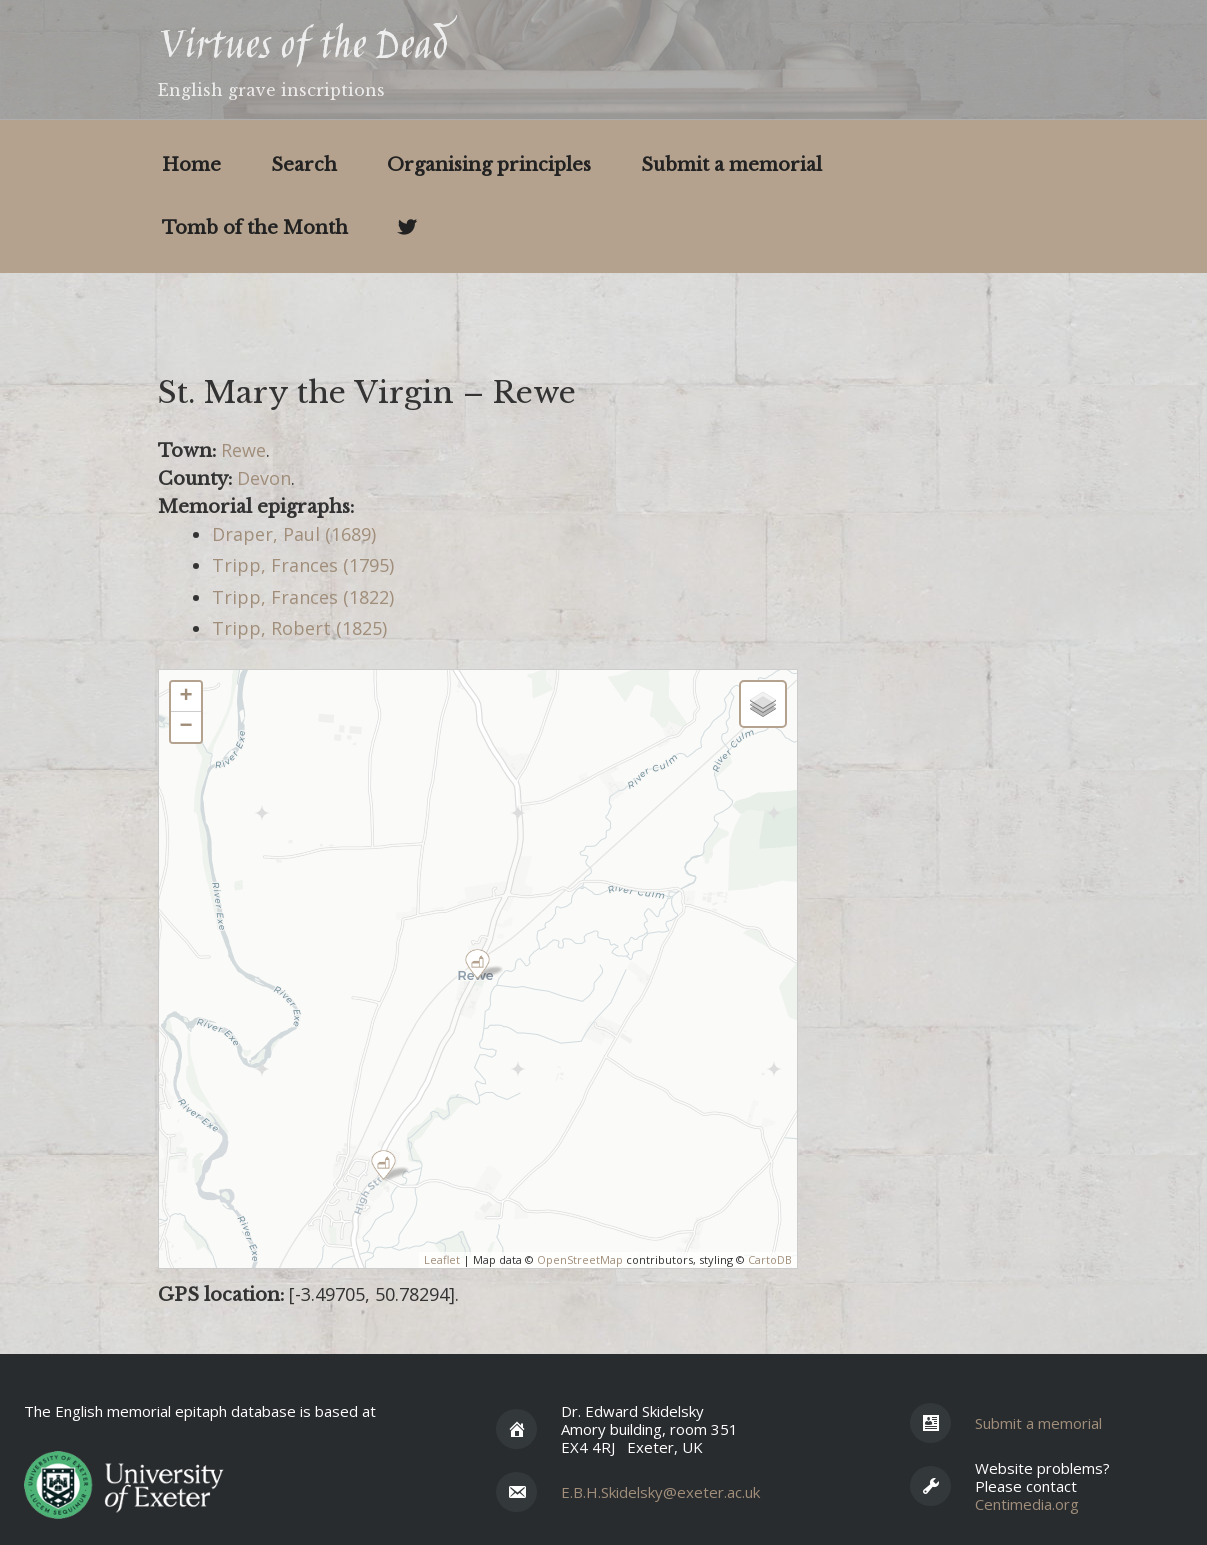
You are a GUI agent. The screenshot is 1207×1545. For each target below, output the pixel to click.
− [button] (185, 727)
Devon (264, 478)
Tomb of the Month (255, 228)
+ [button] (185, 697)
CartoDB (770, 1259)
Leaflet (442, 1259)
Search (304, 165)
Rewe (243, 450)
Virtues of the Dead (302, 48)
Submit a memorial (731, 165)
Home (191, 165)
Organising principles (489, 165)
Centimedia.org (1027, 1504)
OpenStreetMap (580, 1259)
